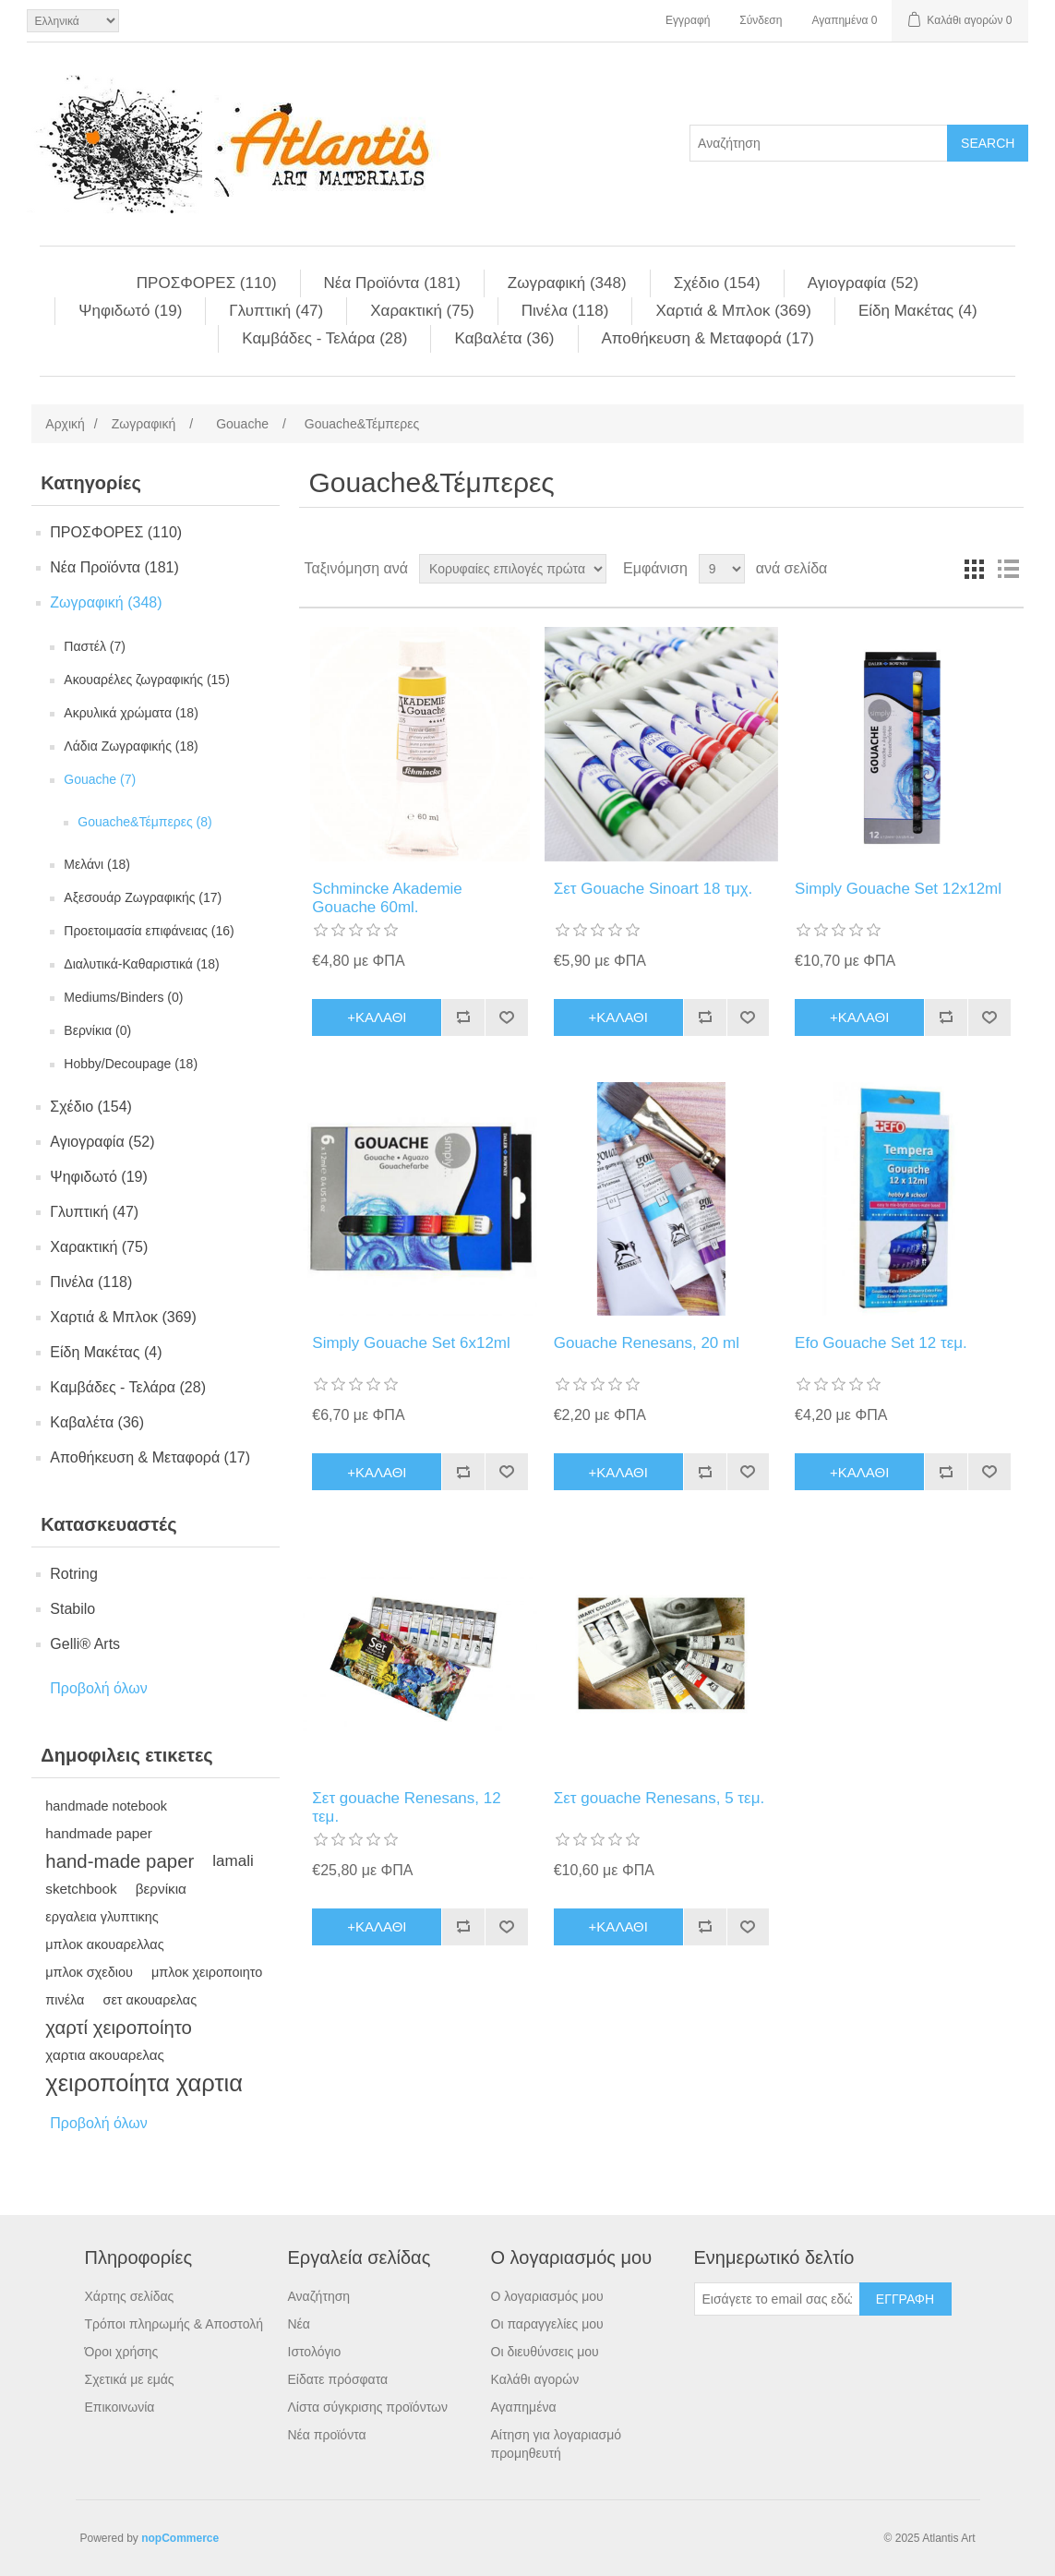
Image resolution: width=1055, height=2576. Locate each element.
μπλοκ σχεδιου (89, 1972)
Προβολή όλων (99, 1688)
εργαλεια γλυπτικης (102, 1916)
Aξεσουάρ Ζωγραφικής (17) (143, 897)
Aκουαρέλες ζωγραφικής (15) (147, 679)
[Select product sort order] (512, 569)
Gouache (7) (100, 779)
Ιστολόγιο (315, 2351)
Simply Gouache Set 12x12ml (898, 888)
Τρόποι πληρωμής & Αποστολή (174, 2324)
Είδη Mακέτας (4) (917, 310)
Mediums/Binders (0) (123, 997)
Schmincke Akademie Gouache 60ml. (387, 898)
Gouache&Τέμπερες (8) (144, 821)
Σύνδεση (760, 20)
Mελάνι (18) (97, 864)
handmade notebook (106, 1806)
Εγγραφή (687, 20)
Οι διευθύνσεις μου (545, 2351)
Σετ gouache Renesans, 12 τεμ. (406, 1807)
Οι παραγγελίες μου (547, 2324)
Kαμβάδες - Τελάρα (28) (324, 338)
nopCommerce (180, 2538)
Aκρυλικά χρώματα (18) (131, 712)
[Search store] (818, 143)
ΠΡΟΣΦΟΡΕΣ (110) (207, 283)
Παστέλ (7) (95, 646)
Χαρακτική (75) (422, 310)
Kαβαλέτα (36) (504, 338)
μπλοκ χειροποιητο (206, 1972)
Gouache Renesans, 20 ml (646, 1343)
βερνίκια (161, 1888)
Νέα (299, 2324)
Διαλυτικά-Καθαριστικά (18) (141, 964)
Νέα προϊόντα (327, 2434)
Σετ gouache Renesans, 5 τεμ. (659, 1798)
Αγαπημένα (524, 2407)
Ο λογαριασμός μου (547, 2296)
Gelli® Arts (85, 1644)
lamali (232, 1861)
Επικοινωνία (120, 2407)
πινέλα (64, 1999)
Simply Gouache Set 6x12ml (411, 1343)
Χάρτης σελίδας (129, 2296)
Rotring (74, 1574)
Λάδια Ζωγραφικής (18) (131, 746)
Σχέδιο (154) (717, 283)
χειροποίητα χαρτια (144, 2083)
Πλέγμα (975, 569)
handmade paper (98, 1833)
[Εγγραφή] (777, 2299)
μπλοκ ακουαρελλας (104, 1944)
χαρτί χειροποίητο (118, 2027)
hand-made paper (119, 1861)
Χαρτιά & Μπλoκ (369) (732, 310)
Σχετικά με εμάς (129, 2379)
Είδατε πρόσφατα (338, 2379)
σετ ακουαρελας (149, 1999)
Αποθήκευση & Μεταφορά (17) (708, 338)
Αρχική (65, 423)
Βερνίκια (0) (97, 1030)
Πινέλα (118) (565, 310)
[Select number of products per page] (722, 569)
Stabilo (72, 1609)
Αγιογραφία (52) (863, 283)
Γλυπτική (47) (276, 310)
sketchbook (80, 1888)
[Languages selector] (73, 20)
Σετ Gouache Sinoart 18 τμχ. (653, 888)
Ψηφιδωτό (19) (130, 310)
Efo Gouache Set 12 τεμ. (881, 1343)
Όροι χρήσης (122, 2351)
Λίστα (1008, 569)
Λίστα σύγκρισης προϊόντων (368, 2407)
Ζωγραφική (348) (567, 283)
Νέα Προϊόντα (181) (392, 283)
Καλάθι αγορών (535, 2379)
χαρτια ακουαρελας (104, 2055)
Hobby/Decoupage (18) (131, 1063)
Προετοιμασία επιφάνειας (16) (149, 930)
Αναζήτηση (319, 2296)
